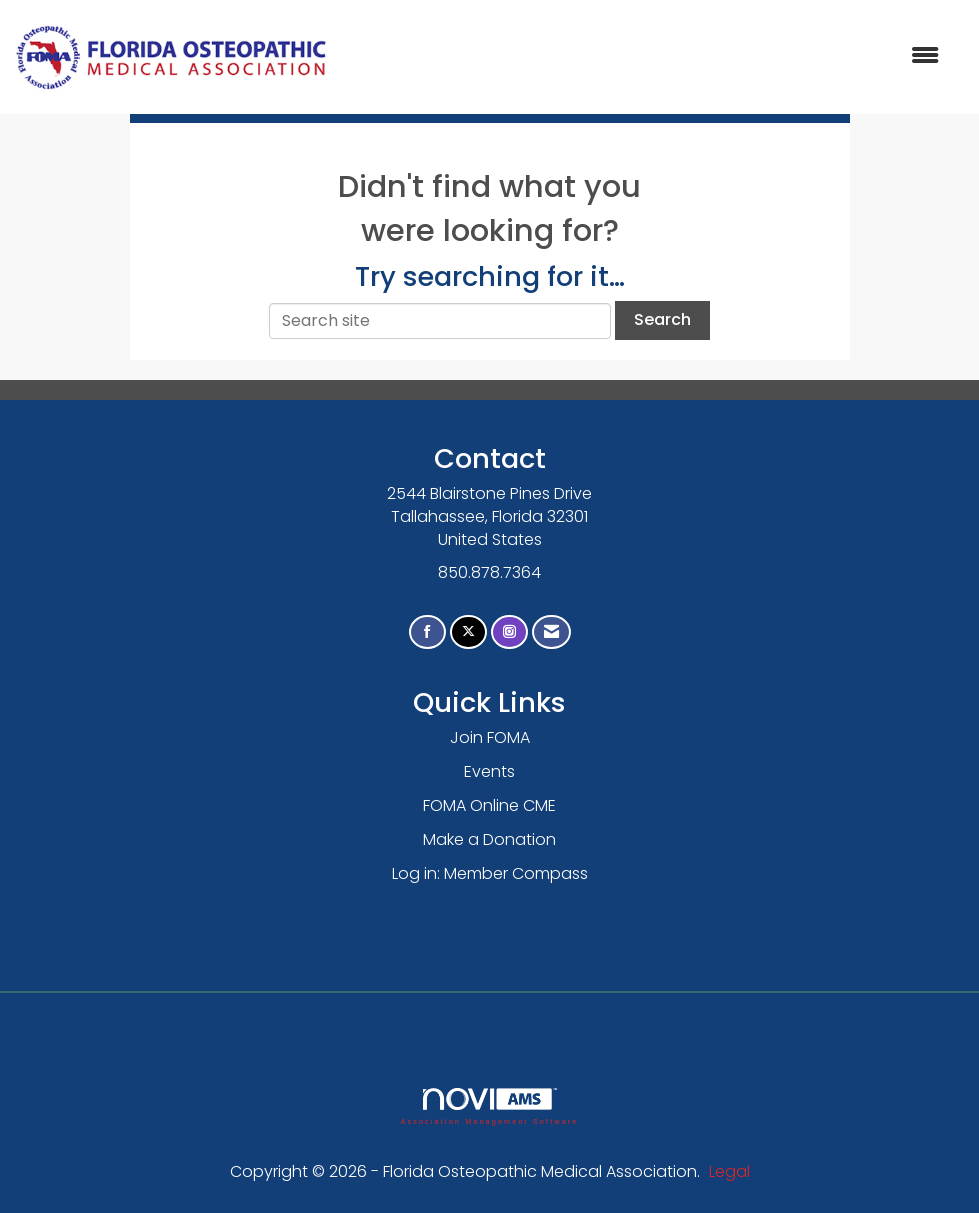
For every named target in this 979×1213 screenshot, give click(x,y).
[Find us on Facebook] (427, 632)
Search (662, 319)
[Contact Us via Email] (551, 632)
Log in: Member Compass (490, 873)
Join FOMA (490, 737)
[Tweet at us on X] (468, 632)
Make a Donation (489, 839)
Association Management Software (489, 1106)
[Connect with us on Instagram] (509, 632)
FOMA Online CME (489, 805)
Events (489, 771)
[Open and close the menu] (643, 56)
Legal (729, 1171)
